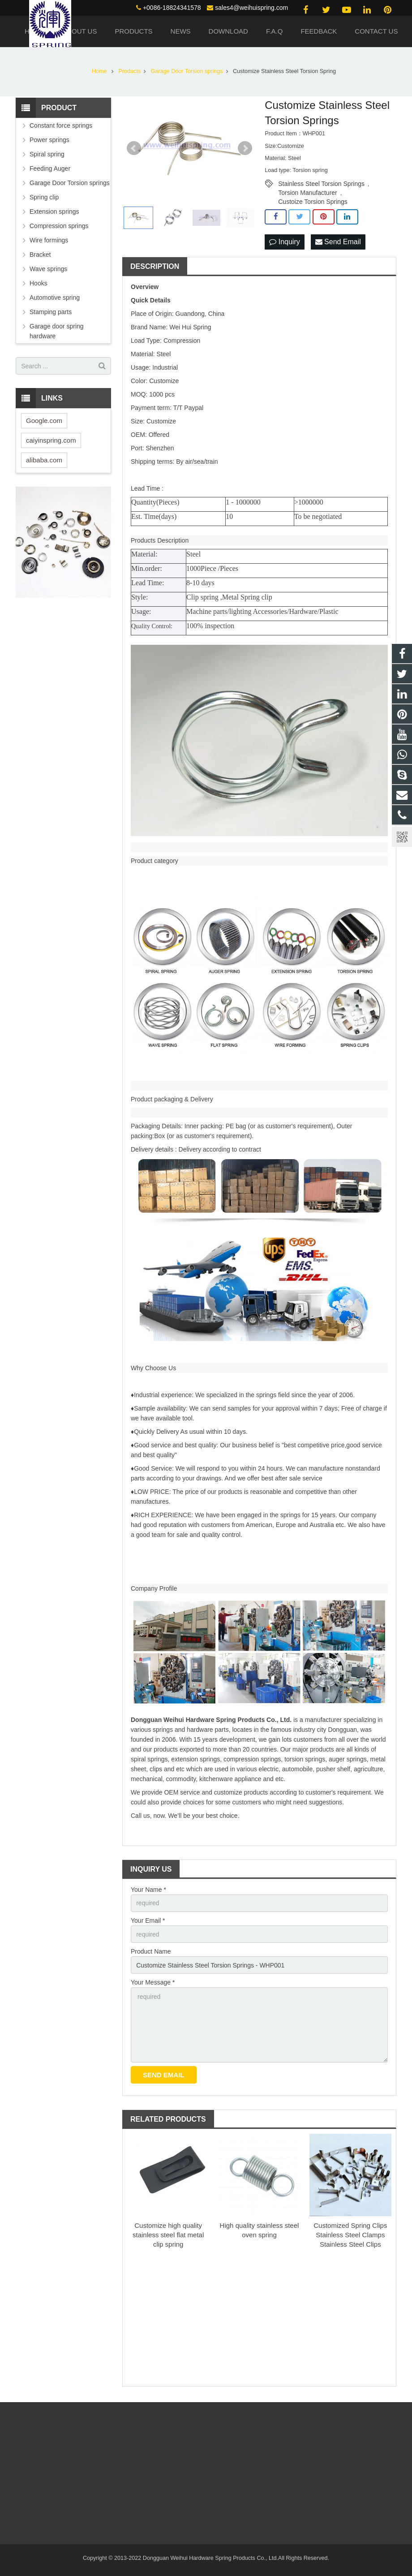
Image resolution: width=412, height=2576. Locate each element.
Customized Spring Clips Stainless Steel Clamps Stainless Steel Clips (350, 2235)
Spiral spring (47, 154)
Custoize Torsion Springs (313, 201)
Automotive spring (55, 297)
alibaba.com (44, 460)
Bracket (40, 254)
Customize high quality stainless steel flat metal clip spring (168, 2235)
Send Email (338, 242)
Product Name (151, 1951)
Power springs (49, 139)
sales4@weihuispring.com (251, 7)
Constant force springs (61, 125)
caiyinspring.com (51, 440)
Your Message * (153, 1982)
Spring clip (44, 197)
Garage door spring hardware (57, 331)
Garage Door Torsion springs (70, 182)
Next (245, 148)
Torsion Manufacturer (307, 192)
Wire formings (49, 240)
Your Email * (148, 1920)
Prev (134, 148)
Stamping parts (51, 311)
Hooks (38, 283)
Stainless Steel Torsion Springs (321, 183)
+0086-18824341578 (172, 7)
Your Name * (148, 1889)
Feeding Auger (50, 168)
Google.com (44, 420)
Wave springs (48, 268)
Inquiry (284, 242)
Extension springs (54, 211)
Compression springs (59, 225)
